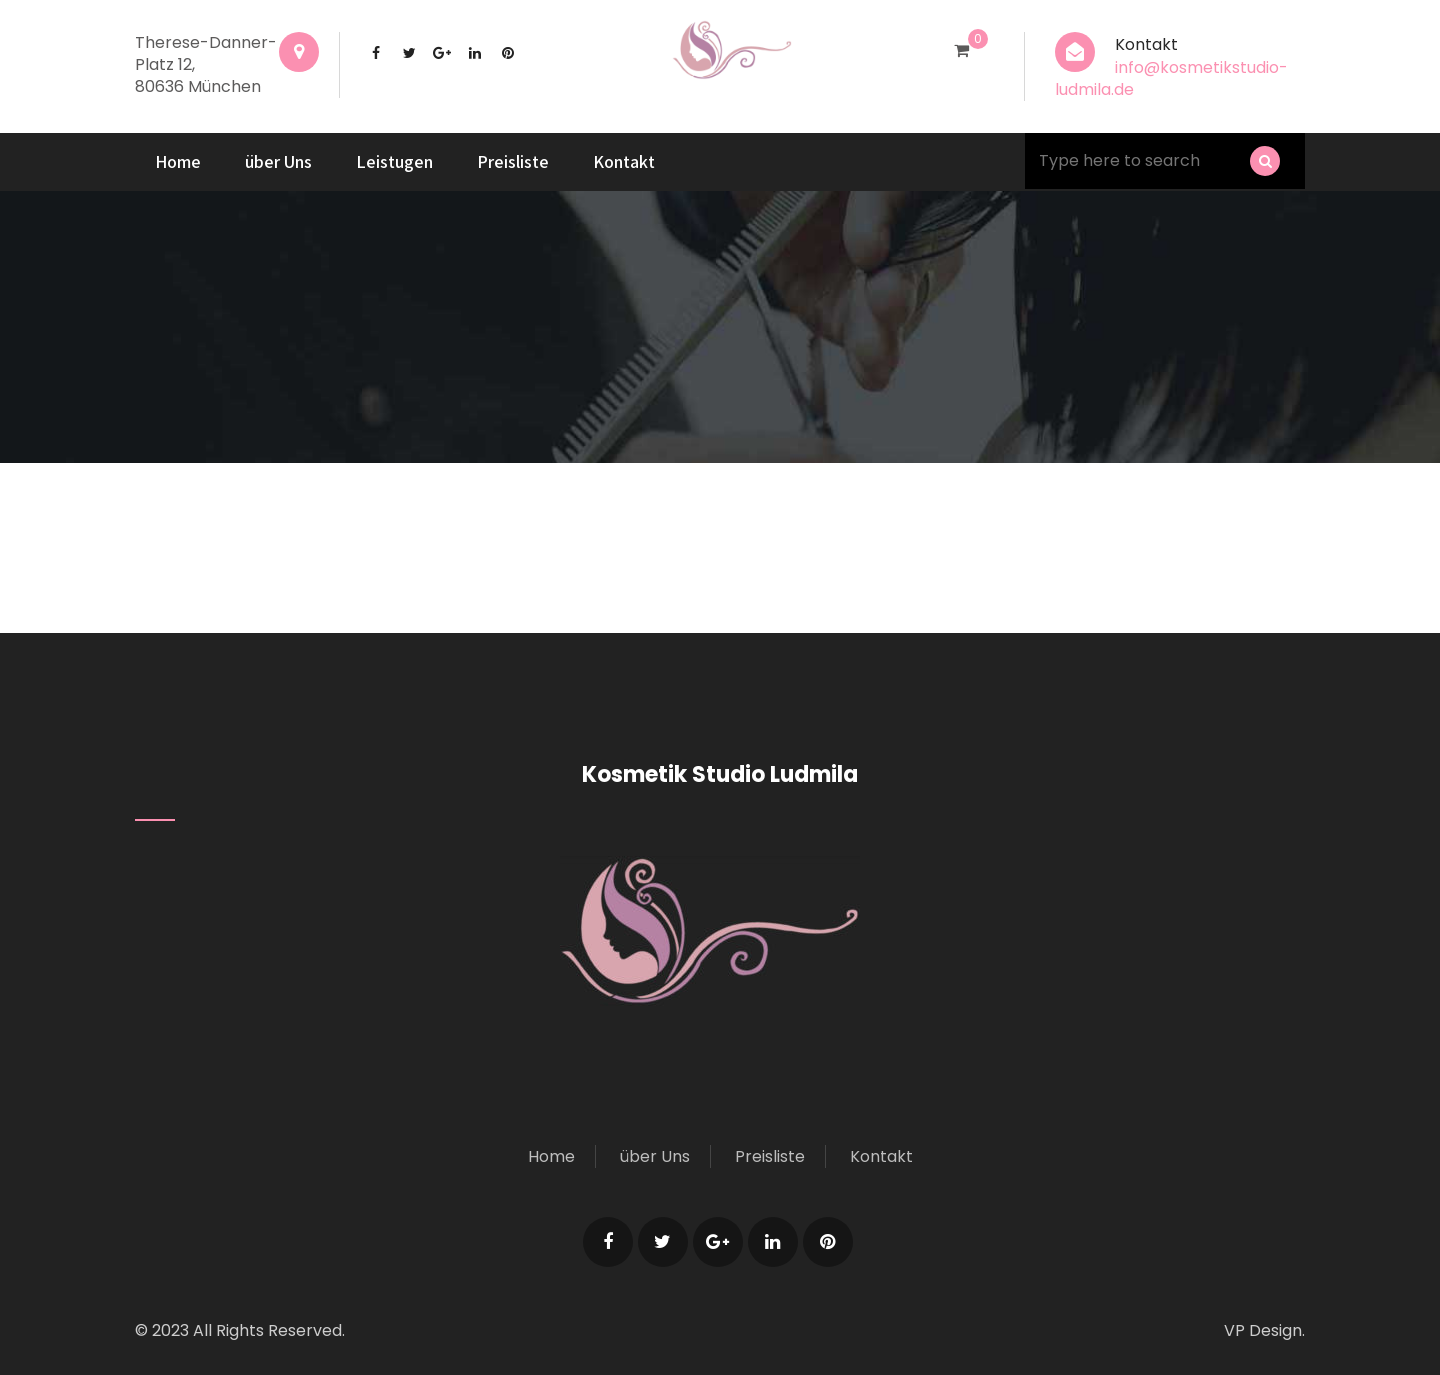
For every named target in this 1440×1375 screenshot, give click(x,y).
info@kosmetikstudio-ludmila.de (1171, 78)
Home (178, 161)
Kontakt (624, 161)
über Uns (278, 161)
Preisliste (513, 161)
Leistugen (394, 161)
